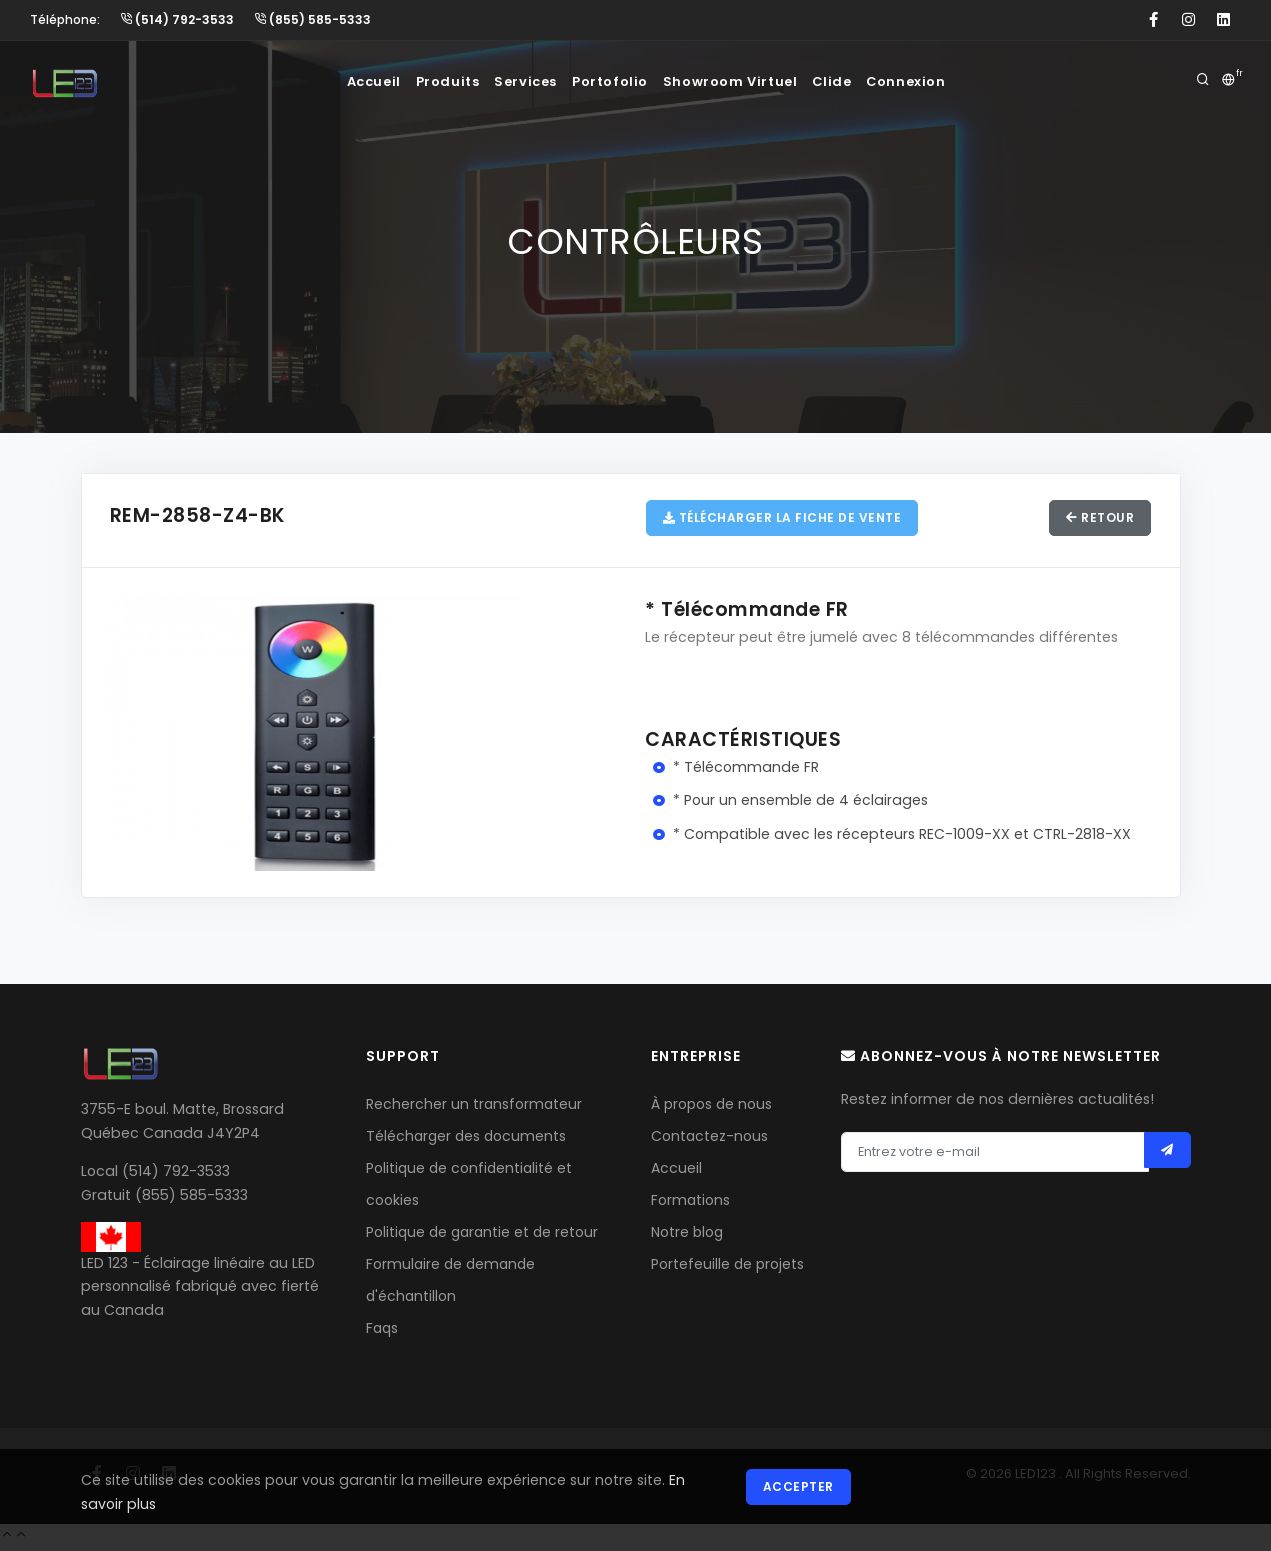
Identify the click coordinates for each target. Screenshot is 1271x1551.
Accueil (353, 81)
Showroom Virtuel (740, 81)
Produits (436, 81)
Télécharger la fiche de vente (784, 519)
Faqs (382, 1331)
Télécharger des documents (466, 1139)
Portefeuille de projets (727, 1267)
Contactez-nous (709, 1139)
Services (523, 81)
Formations (690, 1203)
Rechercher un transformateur (474, 1107)
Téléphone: (65, 19)
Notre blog (687, 1235)
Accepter (800, 1488)
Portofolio (616, 81)
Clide (848, 81)
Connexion (931, 81)
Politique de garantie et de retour (482, 1235)
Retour (1098, 519)
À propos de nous (711, 1107)
